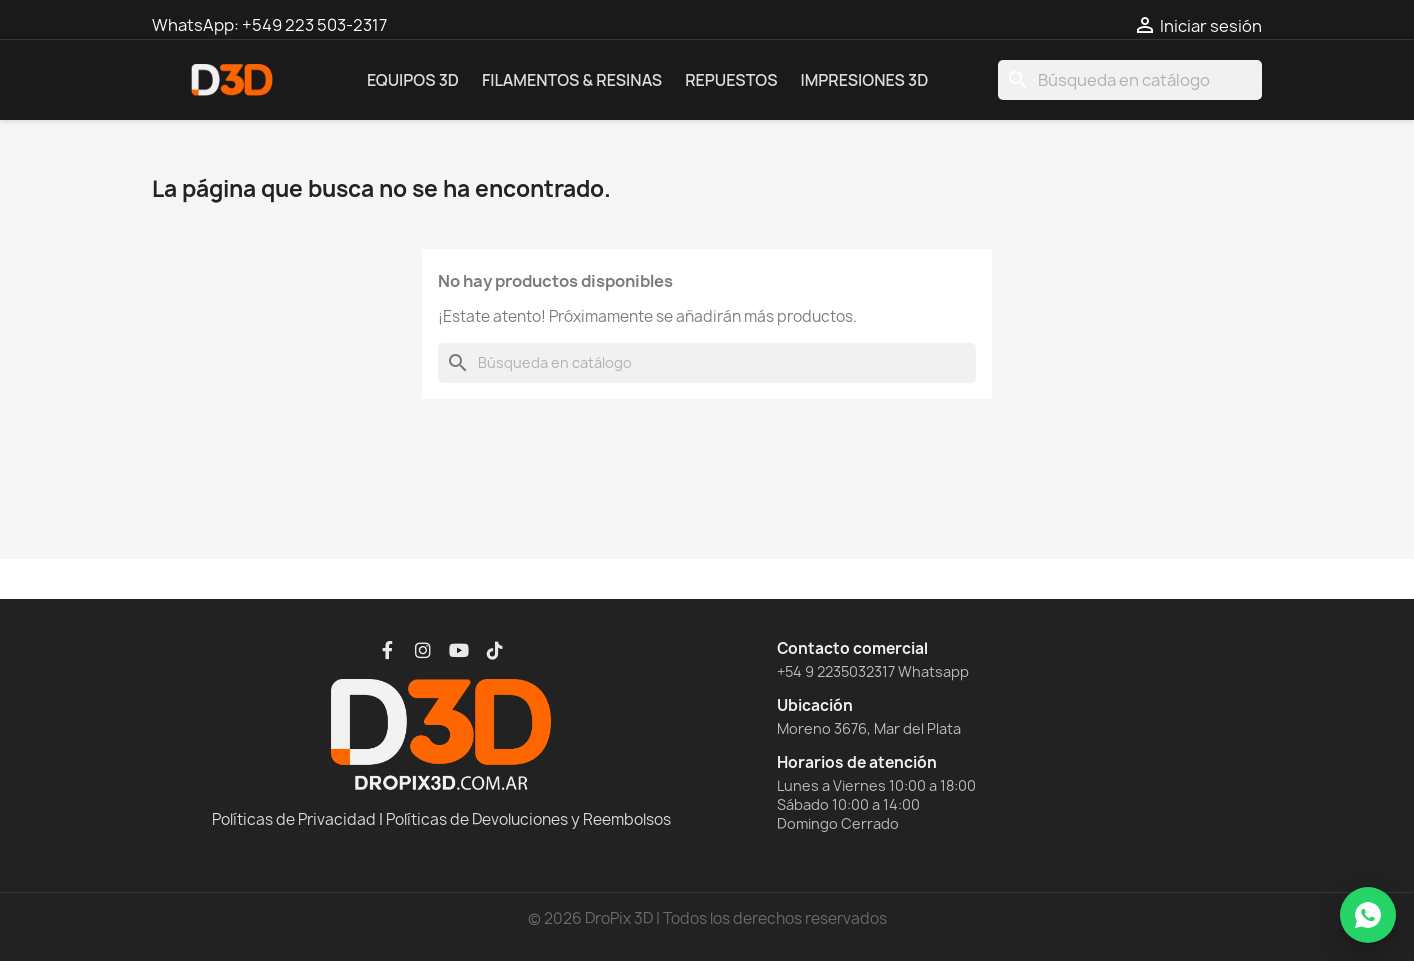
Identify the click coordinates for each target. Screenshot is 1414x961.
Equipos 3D (413, 80)
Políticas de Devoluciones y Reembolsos (528, 819)
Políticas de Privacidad (294, 819)
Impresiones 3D (864, 80)
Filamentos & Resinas (572, 80)
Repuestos (731, 80)
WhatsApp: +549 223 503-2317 (269, 25)
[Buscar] (1130, 80)
